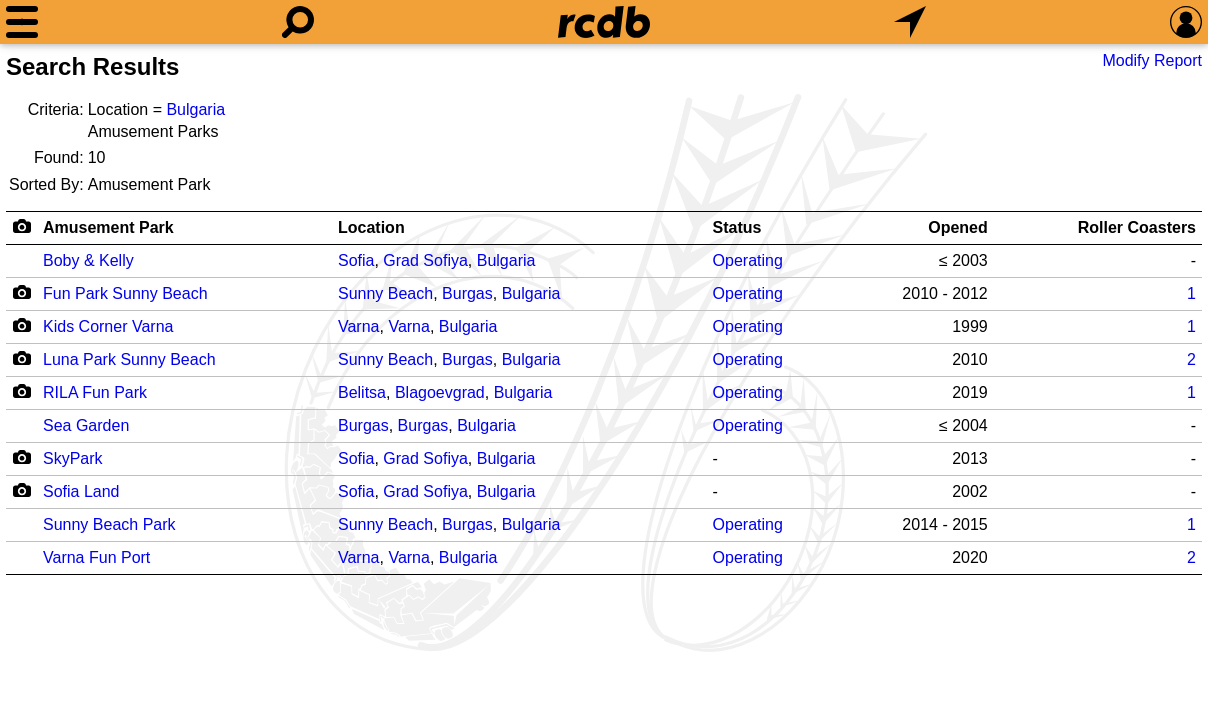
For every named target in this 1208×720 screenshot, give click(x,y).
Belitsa (362, 392)
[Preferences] (1186, 22)
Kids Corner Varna (108, 326)
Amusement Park (108, 227)
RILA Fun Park (95, 392)
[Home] (604, 22)
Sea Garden (86, 425)
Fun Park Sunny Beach (125, 293)
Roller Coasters (1137, 227)
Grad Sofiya (425, 260)
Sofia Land (81, 491)
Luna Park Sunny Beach (129, 359)
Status (737, 227)
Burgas (467, 293)
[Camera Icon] (21, 292)
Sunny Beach (385, 293)
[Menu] (22, 22)
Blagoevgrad (440, 392)
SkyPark (73, 458)
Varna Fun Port (96, 557)
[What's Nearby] (910, 22)
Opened (958, 227)
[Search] (298, 22)
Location (371, 227)
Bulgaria (195, 109)
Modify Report (1152, 60)
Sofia (356, 260)
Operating (748, 260)
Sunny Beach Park (109, 524)
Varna (359, 326)
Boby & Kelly (88, 260)
